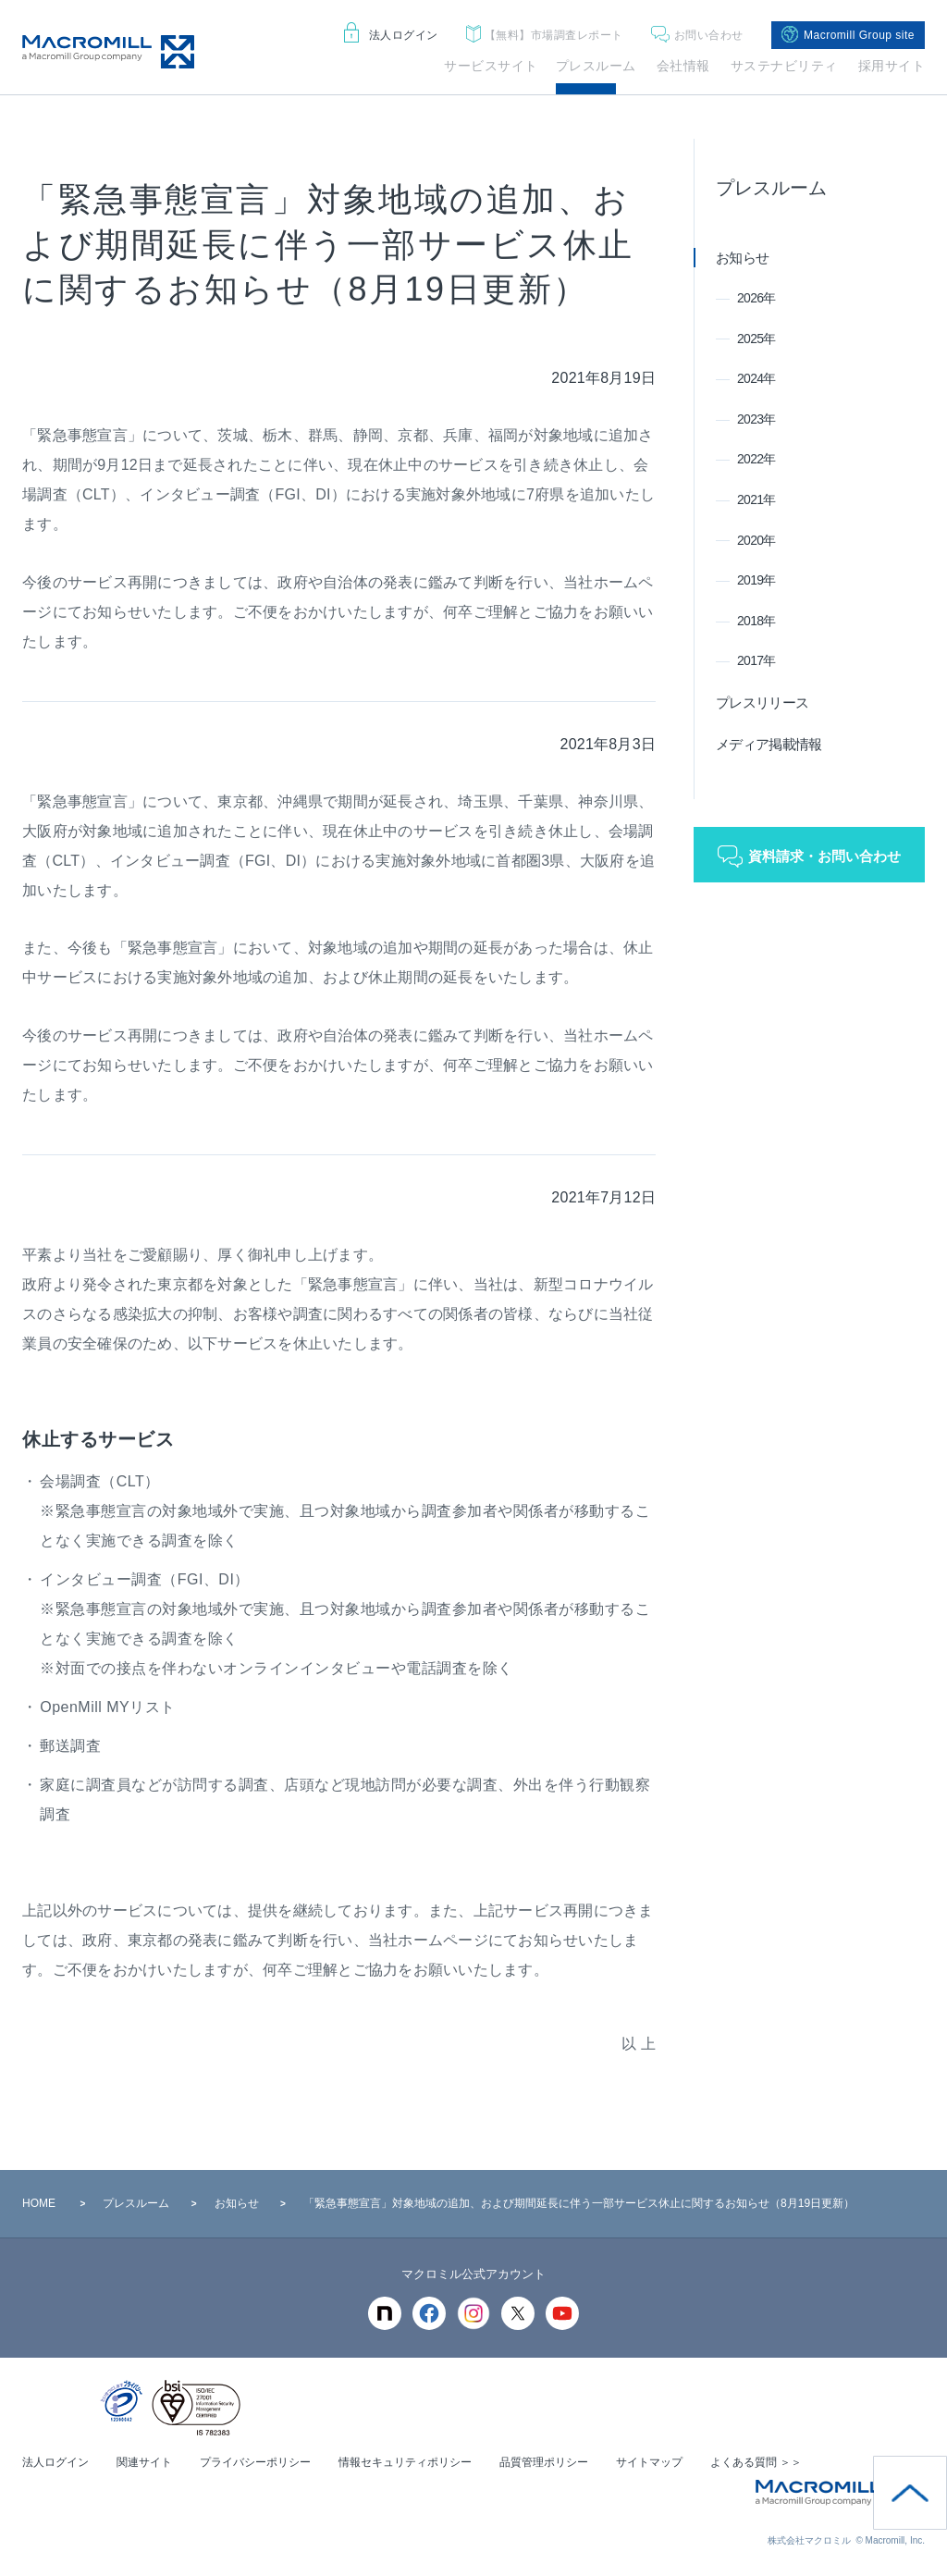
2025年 (756, 338)
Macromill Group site (848, 35)
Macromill (108, 51)
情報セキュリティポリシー (405, 2462)
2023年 (756, 419)
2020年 (756, 540)
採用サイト (892, 65)
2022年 (756, 458)
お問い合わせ (697, 35)
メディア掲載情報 (768, 744)
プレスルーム (596, 65)
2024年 (756, 378)
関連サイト (144, 2462)
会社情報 (683, 65)
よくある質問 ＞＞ (756, 2462)
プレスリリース (762, 702)
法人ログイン (391, 35)
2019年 (756, 580)
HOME (38, 2203)
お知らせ (742, 257)
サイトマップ (649, 2462)
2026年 (756, 297)
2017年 (756, 660)
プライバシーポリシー (255, 2462)
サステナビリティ (784, 65)
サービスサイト (491, 65)
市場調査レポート (544, 35)
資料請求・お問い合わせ (824, 856)
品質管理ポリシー (543, 2462)
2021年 (756, 499)
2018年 (756, 620)
